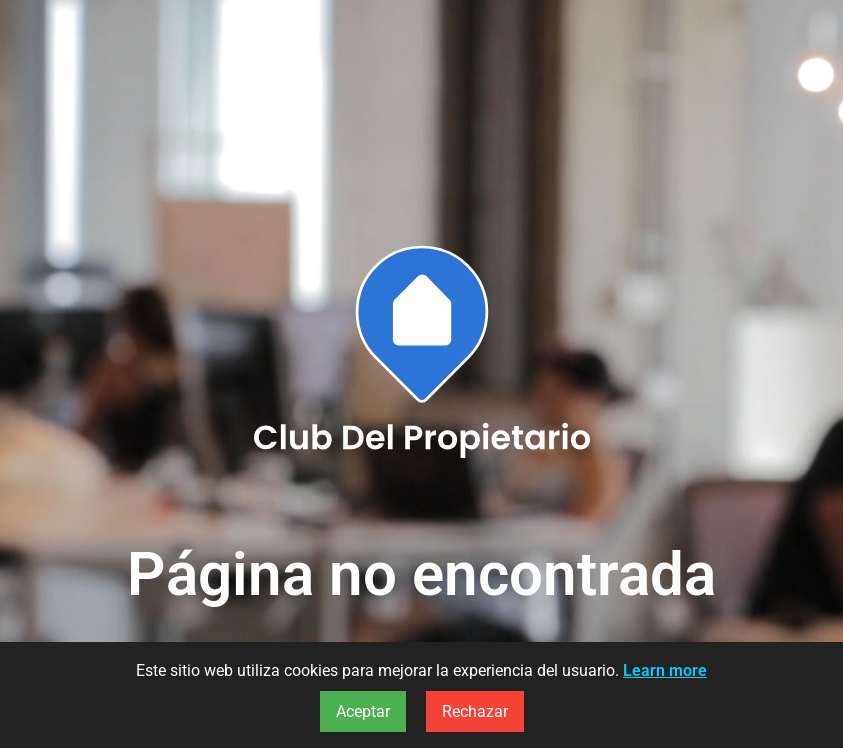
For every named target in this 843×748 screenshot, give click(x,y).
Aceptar (363, 711)
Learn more (665, 670)
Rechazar (475, 711)
